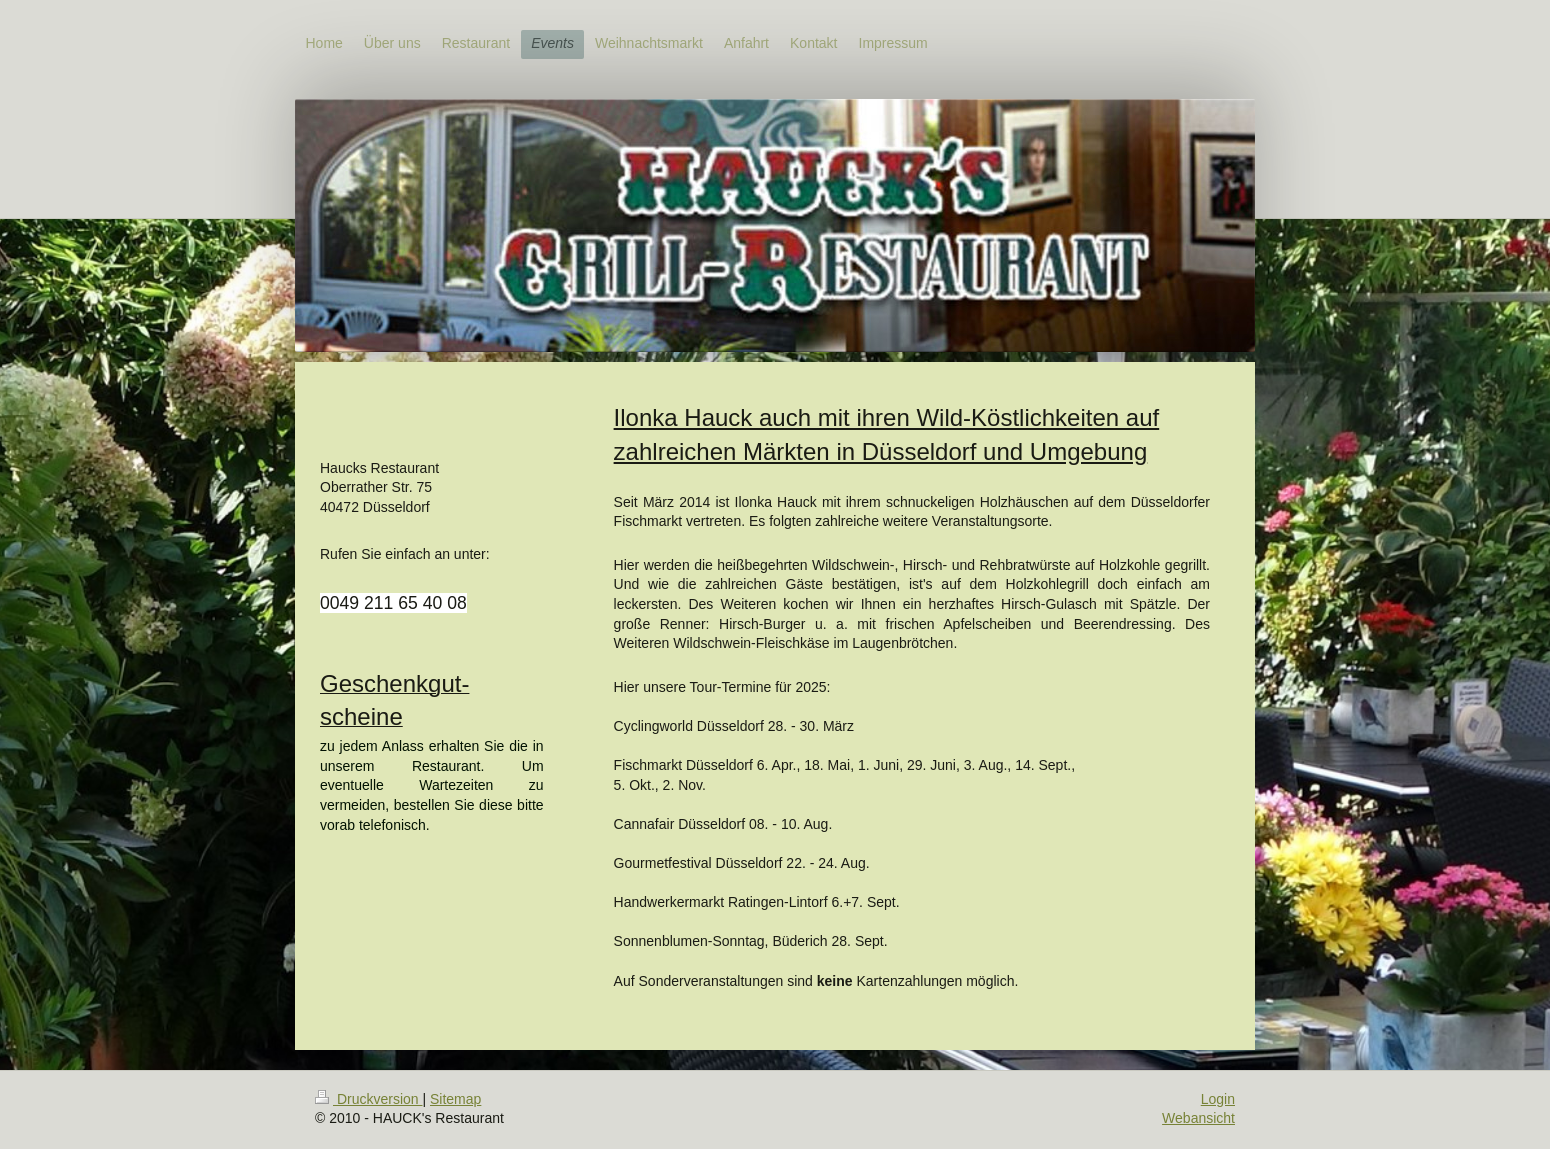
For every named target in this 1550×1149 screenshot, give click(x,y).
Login (1218, 1099)
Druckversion (368, 1099)
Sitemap (455, 1099)
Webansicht (1198, 1118)
